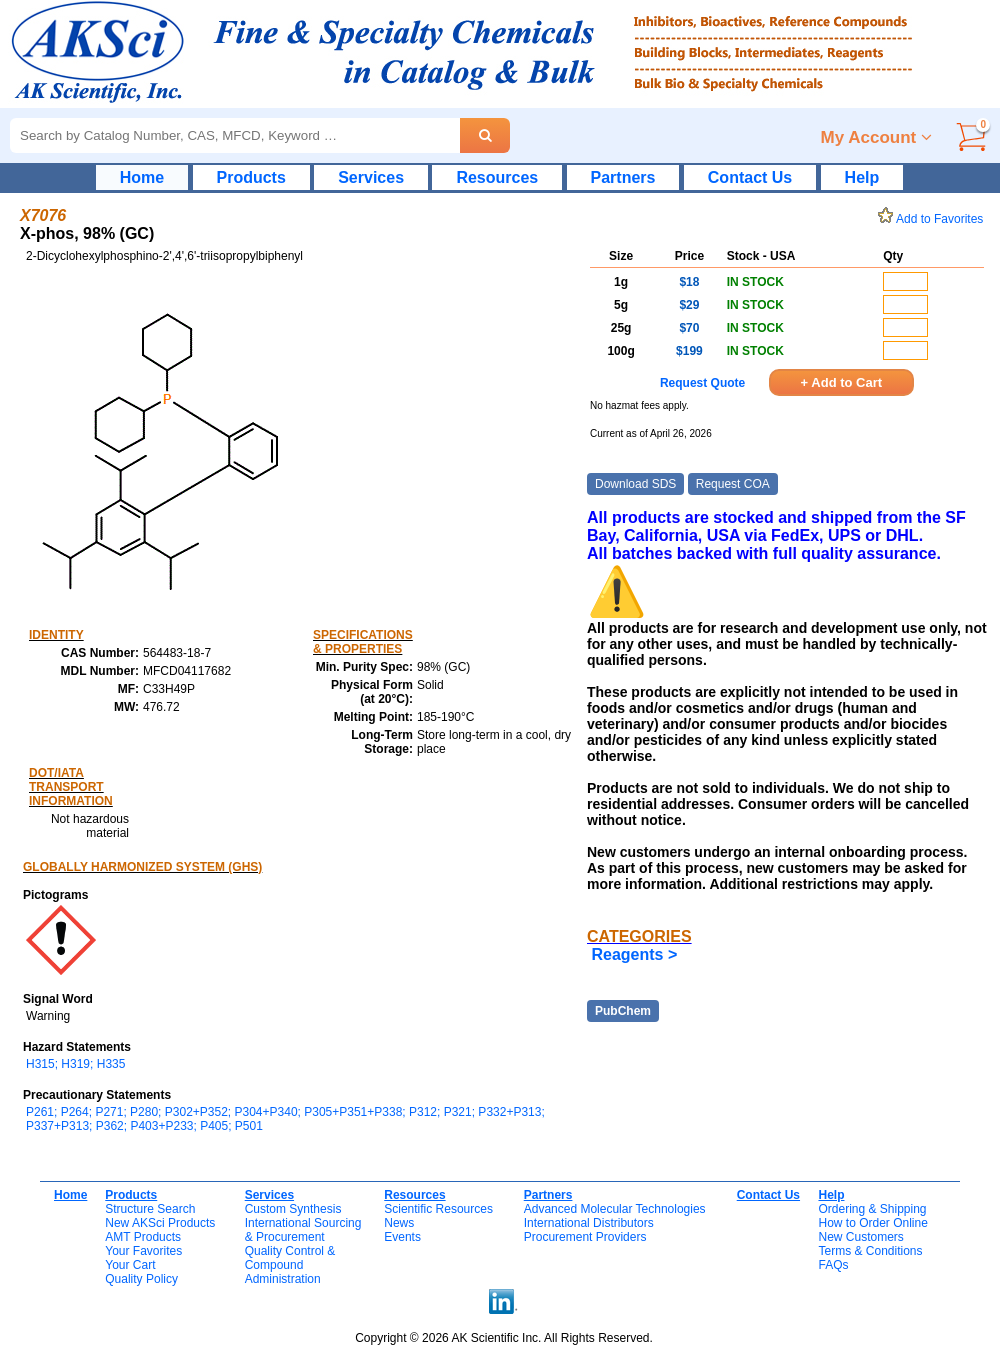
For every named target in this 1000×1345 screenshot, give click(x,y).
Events (402, 1237)
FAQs (833, 1265)
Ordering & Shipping (872, 1209)
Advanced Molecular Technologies (615, 1209)
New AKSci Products (160, 1223)
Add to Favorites (934, 219)
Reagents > (634, 954)
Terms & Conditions (870, 1251)
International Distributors (589, 1223)
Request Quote (702, 383)
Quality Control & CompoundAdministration (290, 1265)
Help (862, 177)
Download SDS (635, 484)
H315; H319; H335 (75, 1064)
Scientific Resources (438, 1209)
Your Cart (130, 1265)
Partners (623, 177)
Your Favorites (143, 1251)
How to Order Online (872, 1223)
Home (142, 177)
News (399, 1223)
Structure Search (150, 1209)
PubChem (623, 1011)
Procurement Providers (585, 1237)
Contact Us (750, 177)
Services (371, 177)
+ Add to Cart (842, 382)
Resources (497, 177)
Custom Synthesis (293, 1209)
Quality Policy (141, 1279)
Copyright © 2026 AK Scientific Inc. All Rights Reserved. (504, 1338)
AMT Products (143, 1237)
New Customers (860, 1237)
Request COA (733, 484)
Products (251, 177)
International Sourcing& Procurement (303, 1230)
